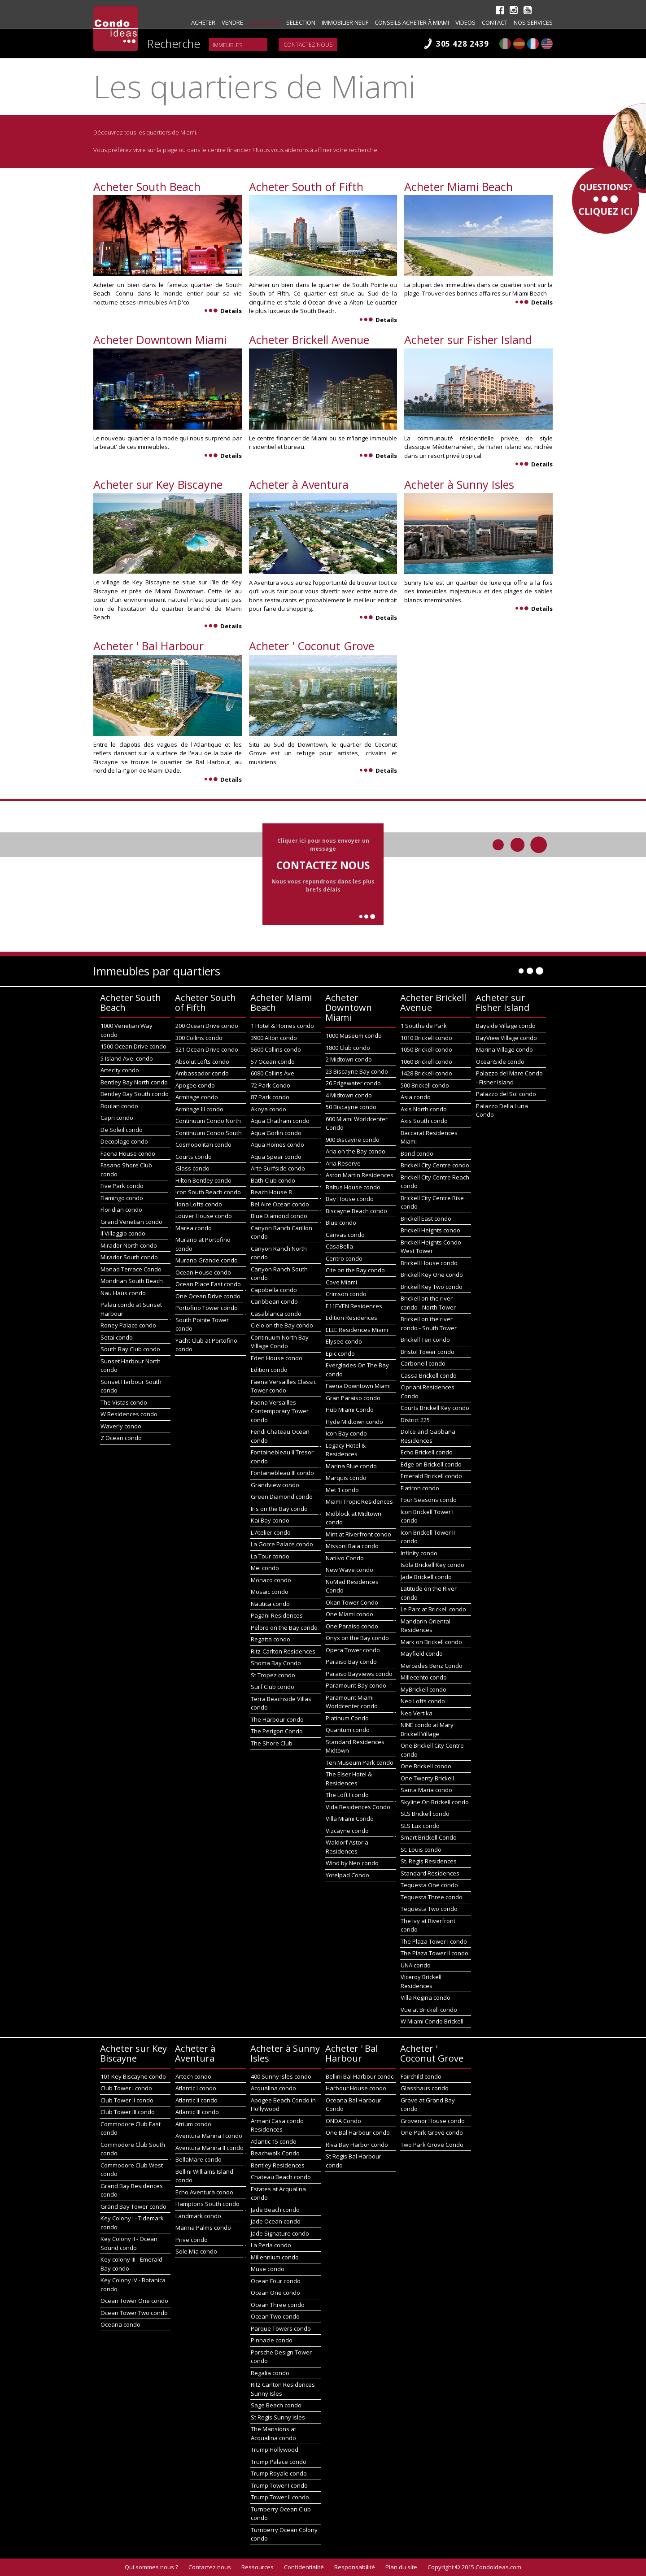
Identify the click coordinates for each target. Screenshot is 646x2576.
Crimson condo (346, 1294)
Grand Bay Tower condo (133, 2206)
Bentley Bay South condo (134, 1094)
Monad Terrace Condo (131, 1269)
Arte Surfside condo (278, 1168)
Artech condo (193, 2076)
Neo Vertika (416, 1713)
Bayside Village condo (506, 1026)
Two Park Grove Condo (432, 2145)
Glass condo (192, 1168)
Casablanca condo (276, 1314)
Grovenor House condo (433, 2121)
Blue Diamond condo (279, 1216)
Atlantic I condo (195, 2088)
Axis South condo (424, 1121)
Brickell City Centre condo (435, 1165)
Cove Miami (341, 1282)
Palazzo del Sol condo (506, 1094)
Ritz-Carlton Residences (283, 1651)
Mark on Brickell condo (431, 1642)
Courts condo (193, 1157)
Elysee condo (344, 1341)
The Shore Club (271, 1743)
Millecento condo (424, 1677)
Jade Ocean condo (276, 2221)
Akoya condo (268, 1109)
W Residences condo (128, 1414)
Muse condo (267, 2269)
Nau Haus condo (123, 1293)
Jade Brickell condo (426, 1577)
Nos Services (533, 22)
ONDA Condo (343, 2121)
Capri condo (116, 1118)
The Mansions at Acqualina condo (273, 2433)
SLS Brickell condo (425, 1814)
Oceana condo (120, 2324)
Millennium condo (275, 2257)
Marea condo (193, 1228)
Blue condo (341, 1222)
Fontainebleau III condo (282, 1473)
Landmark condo (198, 2216)
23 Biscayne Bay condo (357, 1071)
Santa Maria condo (426, 1790)
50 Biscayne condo (351, 1107)
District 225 (415, 1420)
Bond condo (417, 1153)
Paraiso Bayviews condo (359, 1674)
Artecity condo (119, 1070)
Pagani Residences (277, 1615)
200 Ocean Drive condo (206, 1026)
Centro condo (344, 1258)
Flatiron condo (420, 1488)
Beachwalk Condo (275, 2153)
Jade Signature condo (280, 2233)
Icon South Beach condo (208, 1192)
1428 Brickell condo (426, 1073)
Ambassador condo (202, 1073)
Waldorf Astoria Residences (347, 1846)
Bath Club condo (273, 1180)
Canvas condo (345, 1235)
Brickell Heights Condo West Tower (431, 1246)
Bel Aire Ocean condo (280, 1204)
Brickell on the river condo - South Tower (429, 1323)
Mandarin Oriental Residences (425, 1625)
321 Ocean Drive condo (206, 1049)
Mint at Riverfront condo (358, 1534)
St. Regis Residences (429, 1861)
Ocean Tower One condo (134, 2301)
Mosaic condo (269, 1592)
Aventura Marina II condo (209, 2148)
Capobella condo (274, 1290)
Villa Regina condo (425, 1997)
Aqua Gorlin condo (276, 1133)
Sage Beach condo (276, 2405)
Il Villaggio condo (122, 1233)
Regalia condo (270, 2373)
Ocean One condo (275, 2293)
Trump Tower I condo (279, 2485)
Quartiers (264, 22)
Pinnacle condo (271, 2340)
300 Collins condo (199, 1038)
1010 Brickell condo (426, 1038)
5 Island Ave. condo (126, 1058)
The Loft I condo (347, 1795)
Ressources (257, 2567)
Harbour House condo (356, 2088)
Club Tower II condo (126, 2100)
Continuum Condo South (208, 1133)
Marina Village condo (504, 1049)
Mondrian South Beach (131, 1281)
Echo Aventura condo (204, 2192)
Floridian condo (121, 1209)
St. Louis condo (421, 1849)
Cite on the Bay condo (355, 1270)
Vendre (232, 22)
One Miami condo (349, 1614)
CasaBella (339, 1246)
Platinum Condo (347, 1718)
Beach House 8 (271, 1192)
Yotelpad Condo (347, 1875)
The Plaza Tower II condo (434, 1953)
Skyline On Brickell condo (435, 1802)
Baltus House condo (353, 1187)
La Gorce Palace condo (282, 1544)
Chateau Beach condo (281, 2177)
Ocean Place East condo (208, 1284)
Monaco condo (271, 1580)
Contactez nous (308, 44)
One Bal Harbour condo (358, 2132)
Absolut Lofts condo (202, 1061)
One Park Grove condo (432, 2132)
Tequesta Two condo (429, 1909)
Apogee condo (195, 1085)
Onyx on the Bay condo (357, 1638)
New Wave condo (349, 1570)
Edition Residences (351, 1318)
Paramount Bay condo (356, 1685)
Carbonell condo (423, 1363)
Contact (494, 22)
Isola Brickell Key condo (432, 1565)
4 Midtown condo (349, 1095)
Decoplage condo (124, 1141)
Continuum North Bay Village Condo (280, 1341)
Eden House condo (276, 1358)
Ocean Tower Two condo (134, 2313)
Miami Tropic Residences (359, 1501)
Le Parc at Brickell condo (433, 1609)
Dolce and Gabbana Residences (428, 1436)
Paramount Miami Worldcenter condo (352, 1701)
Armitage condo (196, 1097)
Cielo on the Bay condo (282, 1325)
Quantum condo (348, 1730)
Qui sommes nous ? (151, 2567)
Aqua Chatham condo (280, 1121)
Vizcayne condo (347, 1831)
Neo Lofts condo (423, 1701)
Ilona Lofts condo (198, 1204)
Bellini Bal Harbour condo (360, 2076)
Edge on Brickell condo (431, 1464)
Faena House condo (127, 1153)
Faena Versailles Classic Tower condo (283, 1386)
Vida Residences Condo (358, 1807)
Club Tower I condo (126, 2088)
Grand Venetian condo (131, 1222)
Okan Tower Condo (352, 1602)
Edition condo (269, 1370)
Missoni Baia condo (352, 1546)
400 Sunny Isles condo (281, 2076)
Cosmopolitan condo (203, 1144)
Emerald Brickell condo (431, 1476)
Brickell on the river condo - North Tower (428, 1302)
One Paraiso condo (352, 1626)
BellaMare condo (198, 2159)
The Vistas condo (123, 1402)
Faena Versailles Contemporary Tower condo (280, 1411)
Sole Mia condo (196, 2251)
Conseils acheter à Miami (412, 22)
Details (222, 311)
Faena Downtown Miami (358, 1386)
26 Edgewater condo (353, 1083)
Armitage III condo (199, 1109)
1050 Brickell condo (426, 1049)
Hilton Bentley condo (203, 1180)
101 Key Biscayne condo (133, 2076)
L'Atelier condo (271, 1532)
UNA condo (416, 1965)
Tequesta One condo (429, 1885)
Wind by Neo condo (352, 1863)
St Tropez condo (273, 1675)
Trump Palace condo (278, 2462)
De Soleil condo (121, 1130)
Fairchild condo (421, 2076)
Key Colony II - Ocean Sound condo (128, 2243)
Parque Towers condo (281, 2328)
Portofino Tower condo (206, 1308)
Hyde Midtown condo (354, 1422)
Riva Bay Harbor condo (357, 2145)
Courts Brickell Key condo (435, 1408)
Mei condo (265, 1568)
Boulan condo (119, 1106)
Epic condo (340, 1353)
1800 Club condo (348, 1048)
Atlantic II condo (196, 2100)
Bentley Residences (278, 2165)
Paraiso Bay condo (351, 1662)
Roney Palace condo (128, 1325)
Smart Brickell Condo (429, 1837)
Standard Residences (430, 1873)
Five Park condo (122, 1186)
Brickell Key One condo (432, 1275)
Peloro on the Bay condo (284, 1627)
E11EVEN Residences (354, 1306)
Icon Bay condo (346, 1433)
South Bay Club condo (130, 1349)
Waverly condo (120, 1426)
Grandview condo (275, 1485)
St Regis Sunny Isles (278, 2417)
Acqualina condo (273, 2088)
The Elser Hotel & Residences (349, 1778)
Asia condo (416, 1097)
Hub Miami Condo (350, 1409)
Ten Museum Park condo (359, 1762)
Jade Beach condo (275, 2210)
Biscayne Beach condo (356, 1211)
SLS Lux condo (420, 1826)
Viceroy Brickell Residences (421, 1981)
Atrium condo (193, 2124)
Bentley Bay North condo (134, 1082)
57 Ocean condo (273, 1061)
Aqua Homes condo (277, 1144)
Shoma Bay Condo (276, 1663)
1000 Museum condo (354, 1035)
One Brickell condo (426, 1766)
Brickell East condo (426, 1218)
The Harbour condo (277, 1719)
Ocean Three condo (278, 2305)
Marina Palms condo (203, 2228)
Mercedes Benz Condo (432, 1666)
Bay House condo (350, 1199)
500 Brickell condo (425, 1085)
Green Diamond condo (282, 1497)
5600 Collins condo (276, 1049)
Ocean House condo (203, 1272)
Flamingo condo (121, 1198)
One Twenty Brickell (427, 1778)
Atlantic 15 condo (274, 2141)
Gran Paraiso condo (353, 1398)
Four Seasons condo (429, 1500)
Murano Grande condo (206, 1260)
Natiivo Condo (345, 1558)
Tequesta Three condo (432, 1897)
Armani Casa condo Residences (277, 2125)
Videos (465, 22)
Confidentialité (304, 2567)
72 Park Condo (270, 1085)
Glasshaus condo (425, 2088)
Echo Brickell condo (427, 1452)
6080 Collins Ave (272, 1073)
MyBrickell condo (423, 1689)
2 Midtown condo (349, 1059)
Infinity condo (419, 1553)
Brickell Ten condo (425, 1340)
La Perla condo (271, 2245)
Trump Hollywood (274, 2449)
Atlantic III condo (197, 2112)
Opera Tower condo (353, 1650)
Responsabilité (354, 2567)
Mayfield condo (422, 1653)
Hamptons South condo (207, 2204)
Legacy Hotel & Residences (346, 1449)
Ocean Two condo (275, 2316)
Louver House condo (203, 1216)
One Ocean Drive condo (207, 1296)
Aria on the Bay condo (355, 1151)
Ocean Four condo (276, 2281)
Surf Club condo (272, 1687)
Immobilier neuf (345, 22)
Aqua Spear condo (276, 1157)
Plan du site (401, 2567)
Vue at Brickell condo (429, 2010)
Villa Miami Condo (350, 1819)
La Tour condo (270, 1556)
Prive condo (191, 2240)
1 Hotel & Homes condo (282, 1026)
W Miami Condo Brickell (432, 2021)
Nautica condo (270, 1604)
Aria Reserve (343, 1163)
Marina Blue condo (351, 1466)
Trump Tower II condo (280, 2497)
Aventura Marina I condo (208, 2136)
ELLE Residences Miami (357, 1330)
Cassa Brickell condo (429, 1375)
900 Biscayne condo (353, 1140)
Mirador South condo (129, 1257)
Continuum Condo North (208, 1121)
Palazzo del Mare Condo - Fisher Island (509, 1077)
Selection (300, 22)
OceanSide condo (500, 1061)
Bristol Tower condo (427, 1352)
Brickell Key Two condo (432, 1287)
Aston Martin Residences (359, 1175)
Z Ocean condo (121, 1438)
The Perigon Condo (277, 1731)
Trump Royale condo (279, 2473)
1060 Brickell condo (426, 1061)
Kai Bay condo (270, 1520)
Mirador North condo (128, 1245)
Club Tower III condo (127, 2112)
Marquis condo (346, 1478)
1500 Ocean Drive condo (133, 1046)
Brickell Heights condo (430, 1230)
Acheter (203, 22)
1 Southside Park (424, 1026)
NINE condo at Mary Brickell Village (427, 1729)
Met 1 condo (342, 1490)
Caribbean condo (274, 1301)
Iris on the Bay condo (279, 1509)
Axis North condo (424, 1109)
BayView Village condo (506, 1038)
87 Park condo (270, 1097)
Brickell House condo (429, 1263)
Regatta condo (270, 1639)
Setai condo (116, 1337)
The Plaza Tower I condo (434, 1941)
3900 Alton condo (274, 1038)
